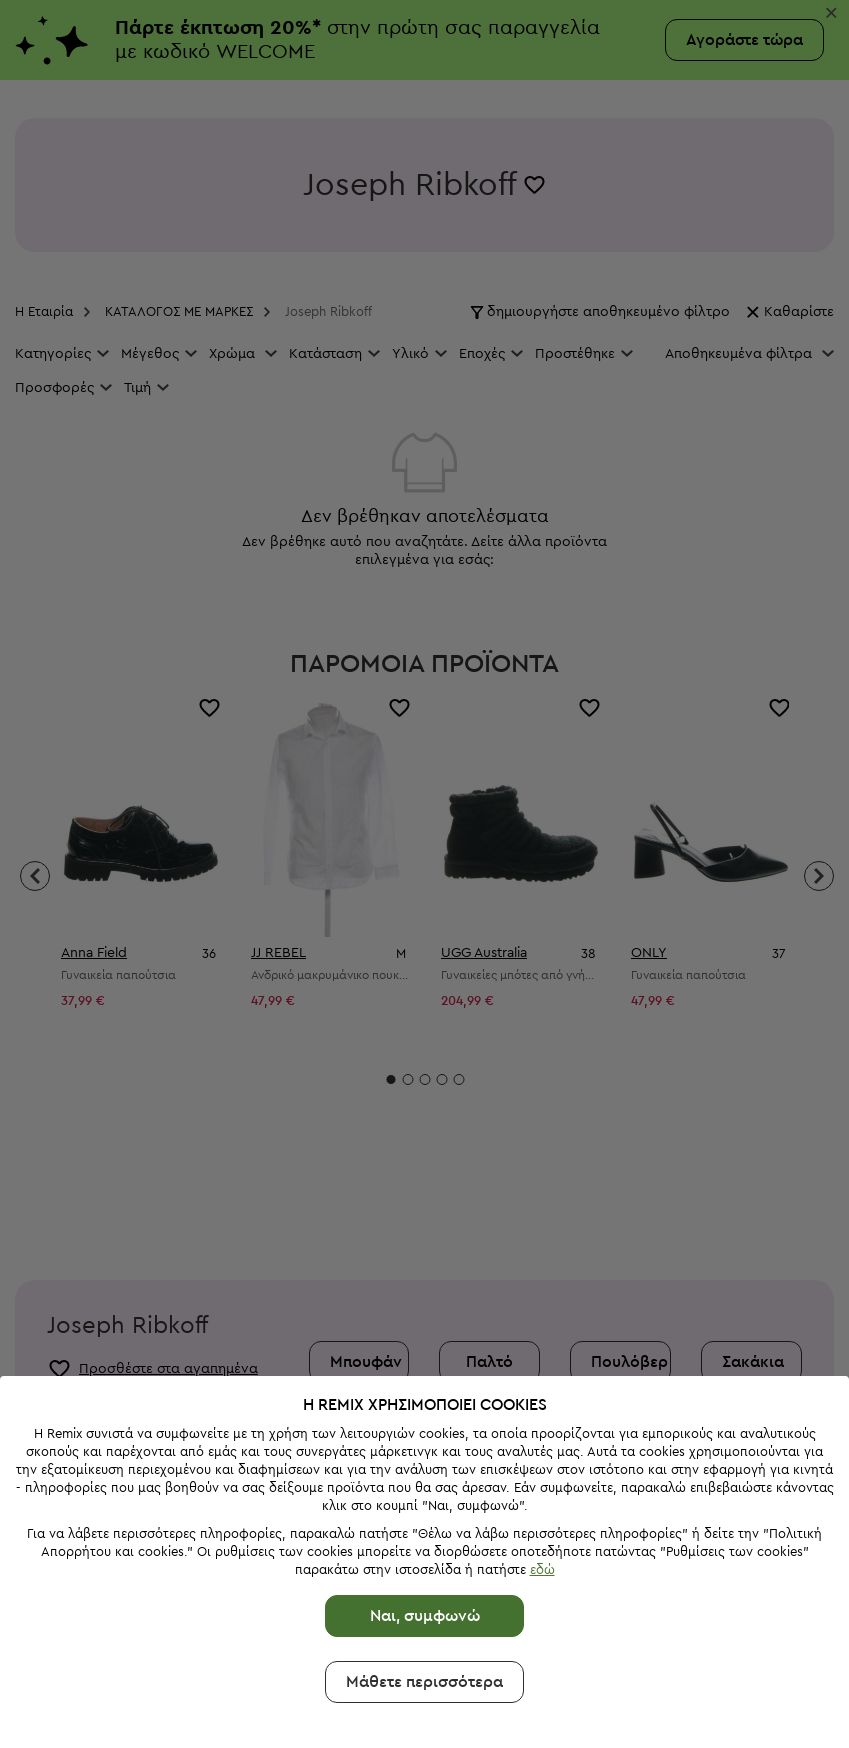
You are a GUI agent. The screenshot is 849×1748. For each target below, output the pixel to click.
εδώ (542, 1485)
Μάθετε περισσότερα (424, 1598)
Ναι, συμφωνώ (425, 1532)
